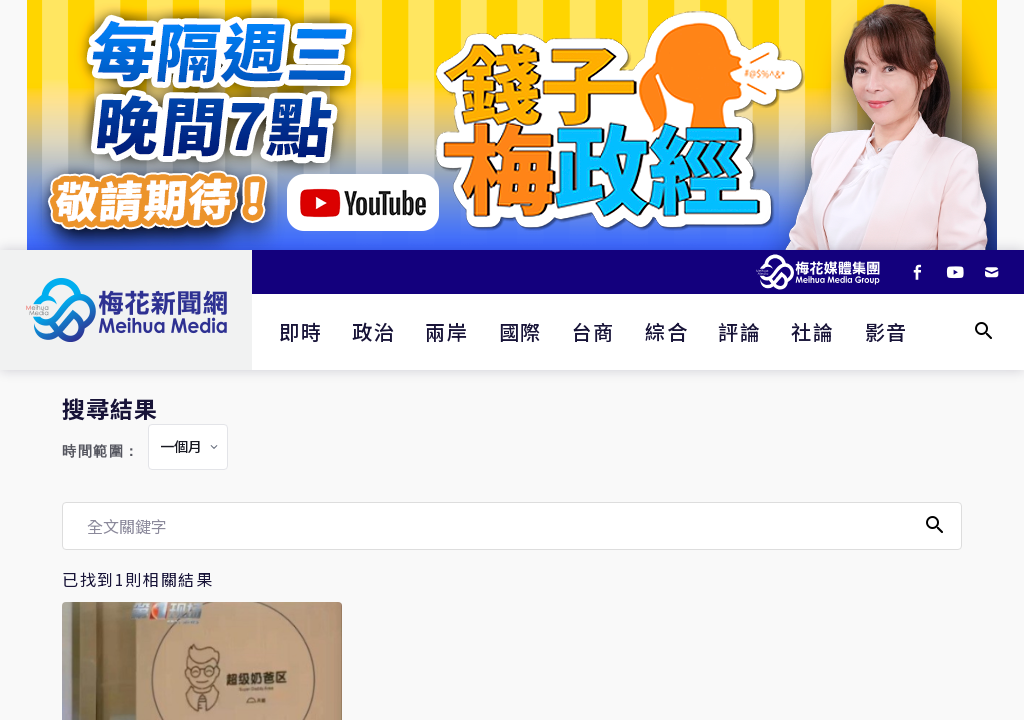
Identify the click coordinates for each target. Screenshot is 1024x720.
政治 (373, 331)
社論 (812, 331)
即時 (300, 331)
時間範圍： (101, 451)
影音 (886, 331)
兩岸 (446, 331)
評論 (739, 331)
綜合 (666, 331)
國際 (520, 331)
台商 (593, 331)
